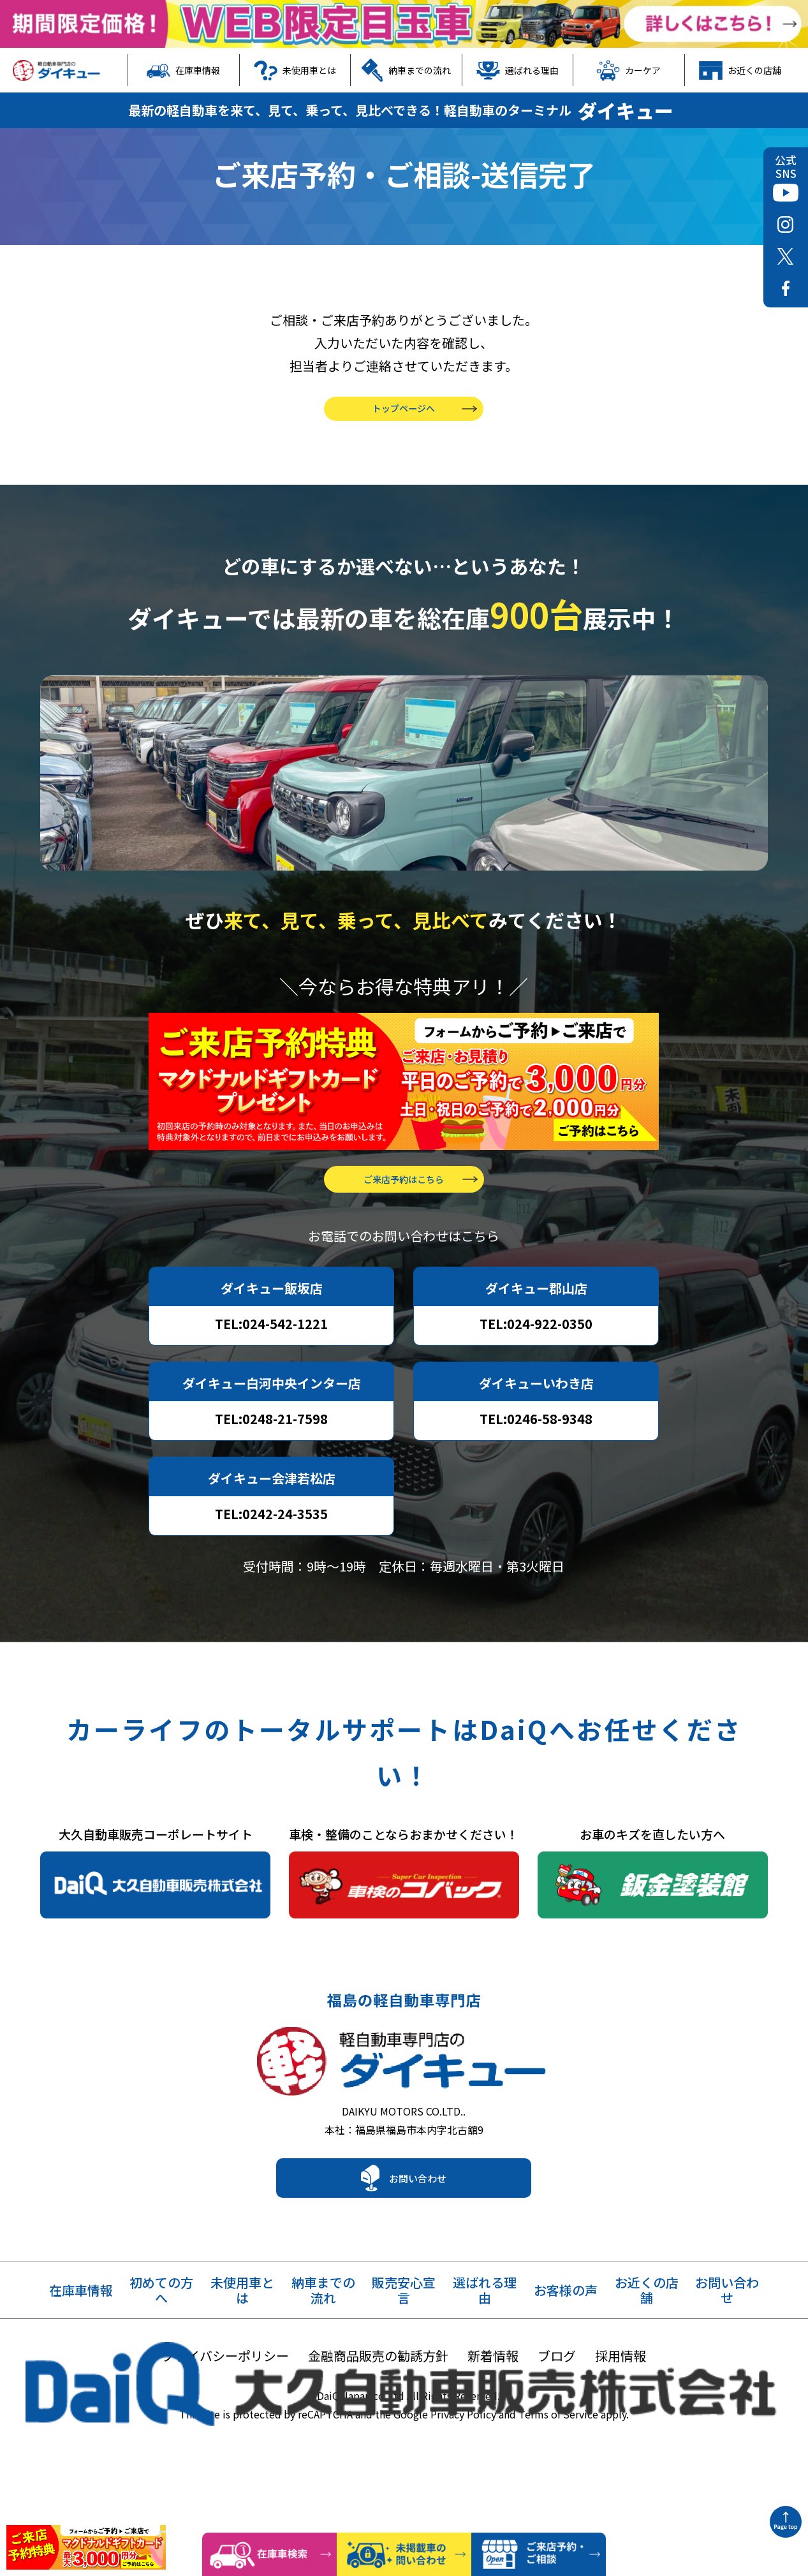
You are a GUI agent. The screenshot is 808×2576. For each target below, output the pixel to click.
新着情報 (492, 2438)
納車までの (323, 2372)
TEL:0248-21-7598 (271, 1489)
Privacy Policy (463, 2496)
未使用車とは (295, 70)
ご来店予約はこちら (403, 1249)
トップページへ (403, 455)
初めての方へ (161, 2372)
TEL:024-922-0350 (536, 1394)
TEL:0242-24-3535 (271, 1584)
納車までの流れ (406, 70)
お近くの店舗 (740, 70)
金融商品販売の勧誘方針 (378, 2438)
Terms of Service (558, 2496)
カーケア (628, 70)
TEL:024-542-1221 (271, 1394)
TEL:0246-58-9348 (536, 1489)
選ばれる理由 (517, 70)
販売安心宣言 (404, 2372)
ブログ (557, 2438)
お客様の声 (566, 2372)
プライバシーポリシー (225, 2438)
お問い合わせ (417, 2260)
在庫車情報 (183, 70)
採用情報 (620, 2438)
